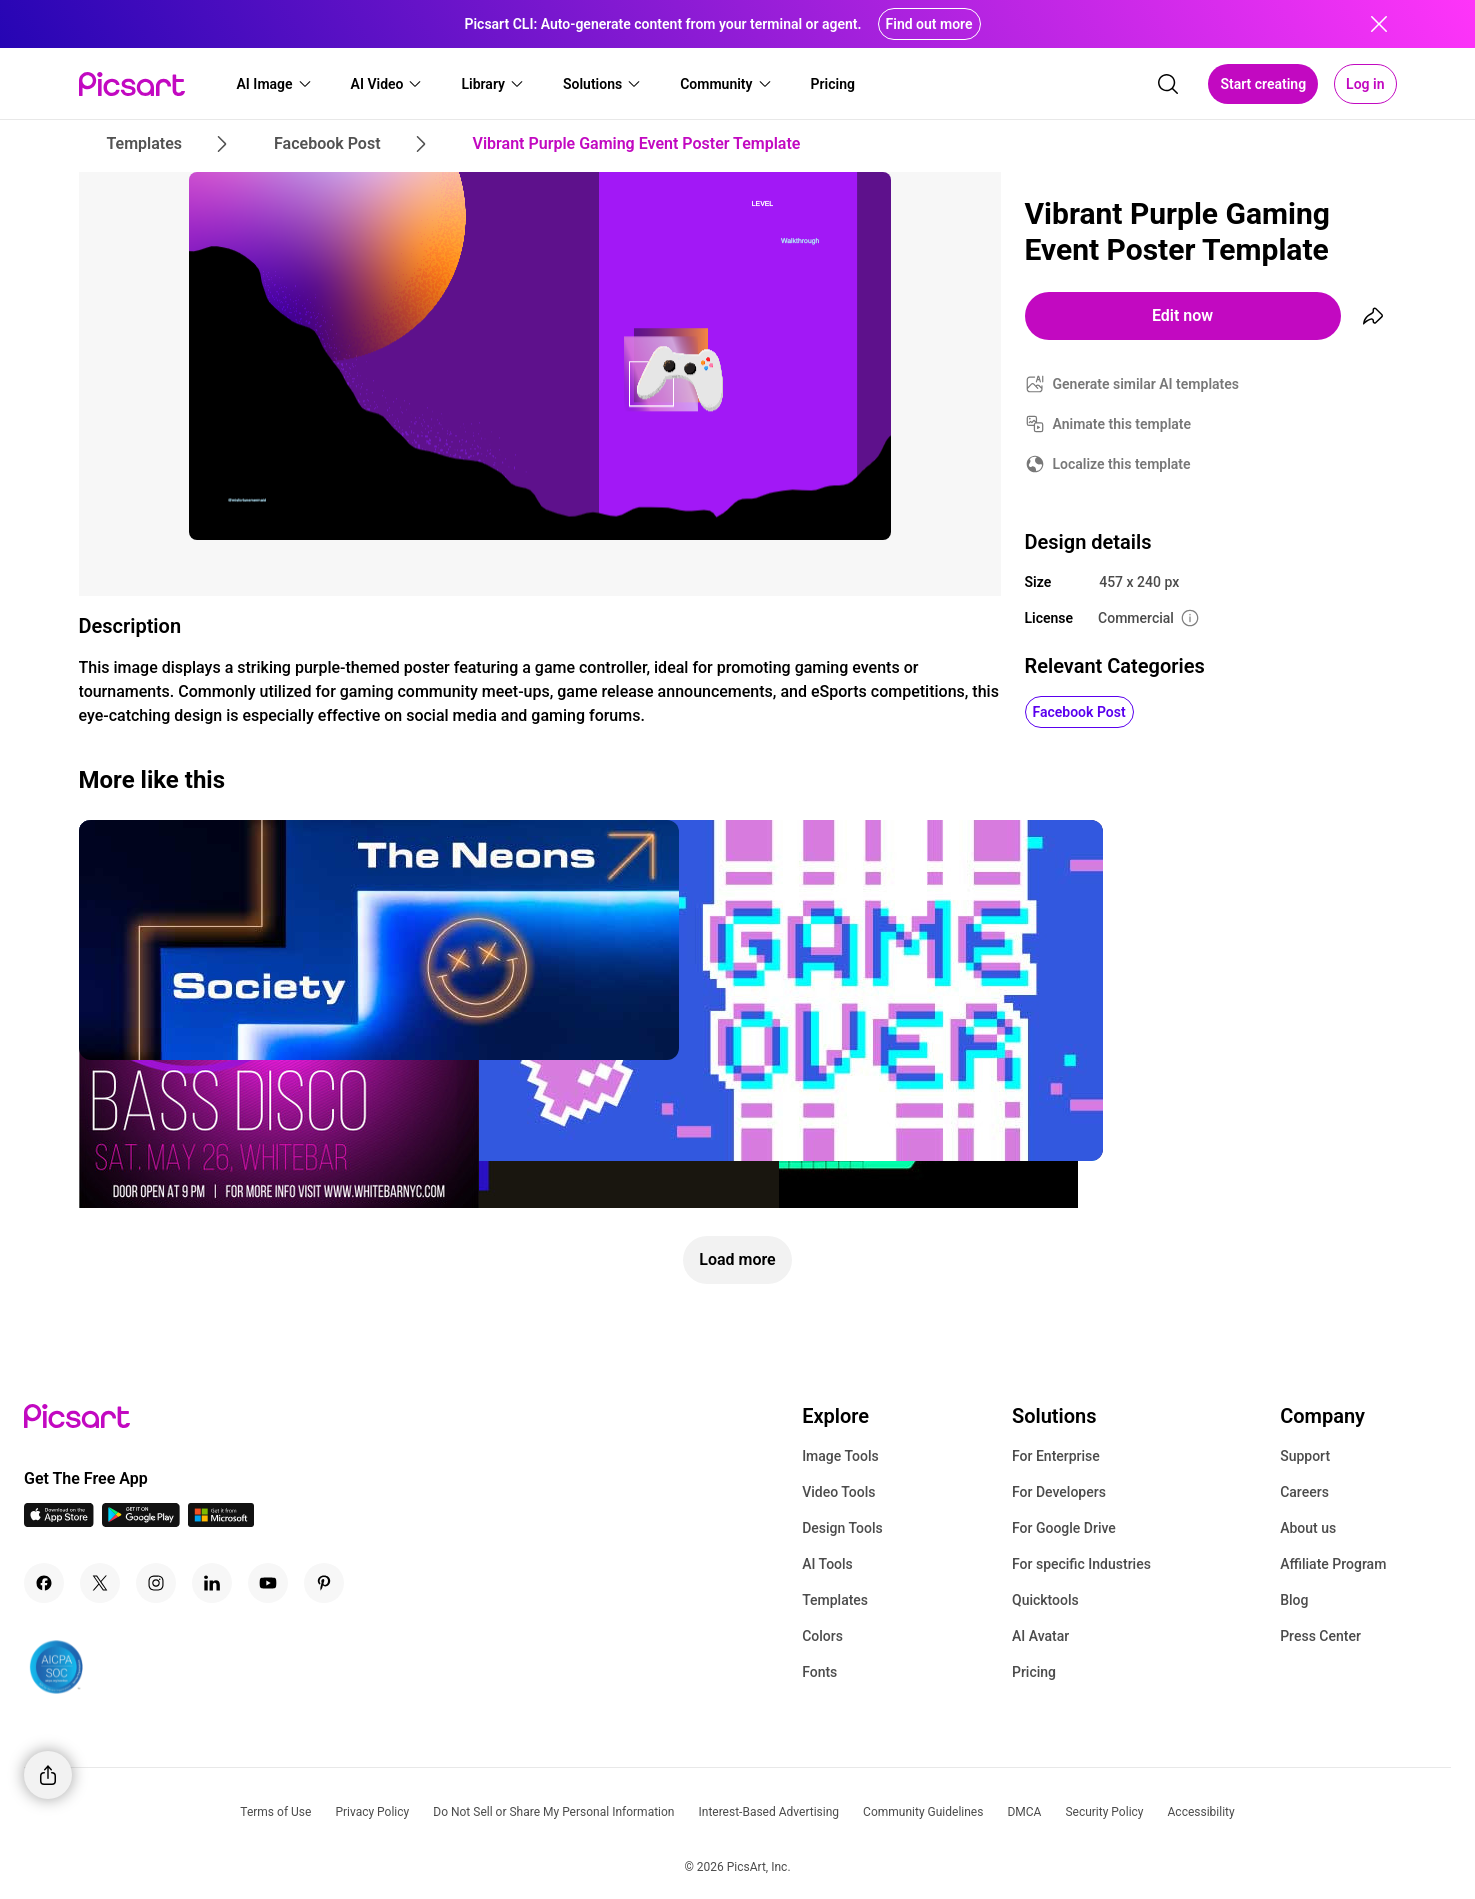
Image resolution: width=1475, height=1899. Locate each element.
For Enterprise (1056, 1456)
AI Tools (827, 1564)
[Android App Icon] (141, 1521)
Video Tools (838, 1492)
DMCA (1024, 1812)
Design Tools (842, 1528)
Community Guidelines (923, 1812)
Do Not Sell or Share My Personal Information (553, 1812)
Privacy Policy (372, 1812)
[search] (1168, 84)
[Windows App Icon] (221, 1521)
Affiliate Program (1333, 1564)
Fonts (819, 1672)
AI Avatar (1040, 1636)
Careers (1304, 1492)
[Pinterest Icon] (324, 1583)
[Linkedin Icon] (212, 1583)
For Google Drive (1064, 1528)
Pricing (1034, 1672)
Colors (822, 1636)
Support (1305, 1456)
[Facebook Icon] (44, 1583)
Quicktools (1045, 1600)
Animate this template (1122, 424)
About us (1308, 1528)
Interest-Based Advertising (768, 1812)
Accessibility (1201, 1812)
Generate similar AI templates (1146, 384)
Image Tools (840, 1456)
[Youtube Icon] (268, 1583)
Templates (835, 1600)
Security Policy (1104, 1812)
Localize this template (1122, 464)
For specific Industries (1081, 1564)
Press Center (1320, 1636)
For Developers (1059, 1492)
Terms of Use (275, 1812)
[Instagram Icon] (156, 1583)
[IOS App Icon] (59, 1521)
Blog (1294, 1600)
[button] (275, 84)
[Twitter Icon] (100, 1583)
